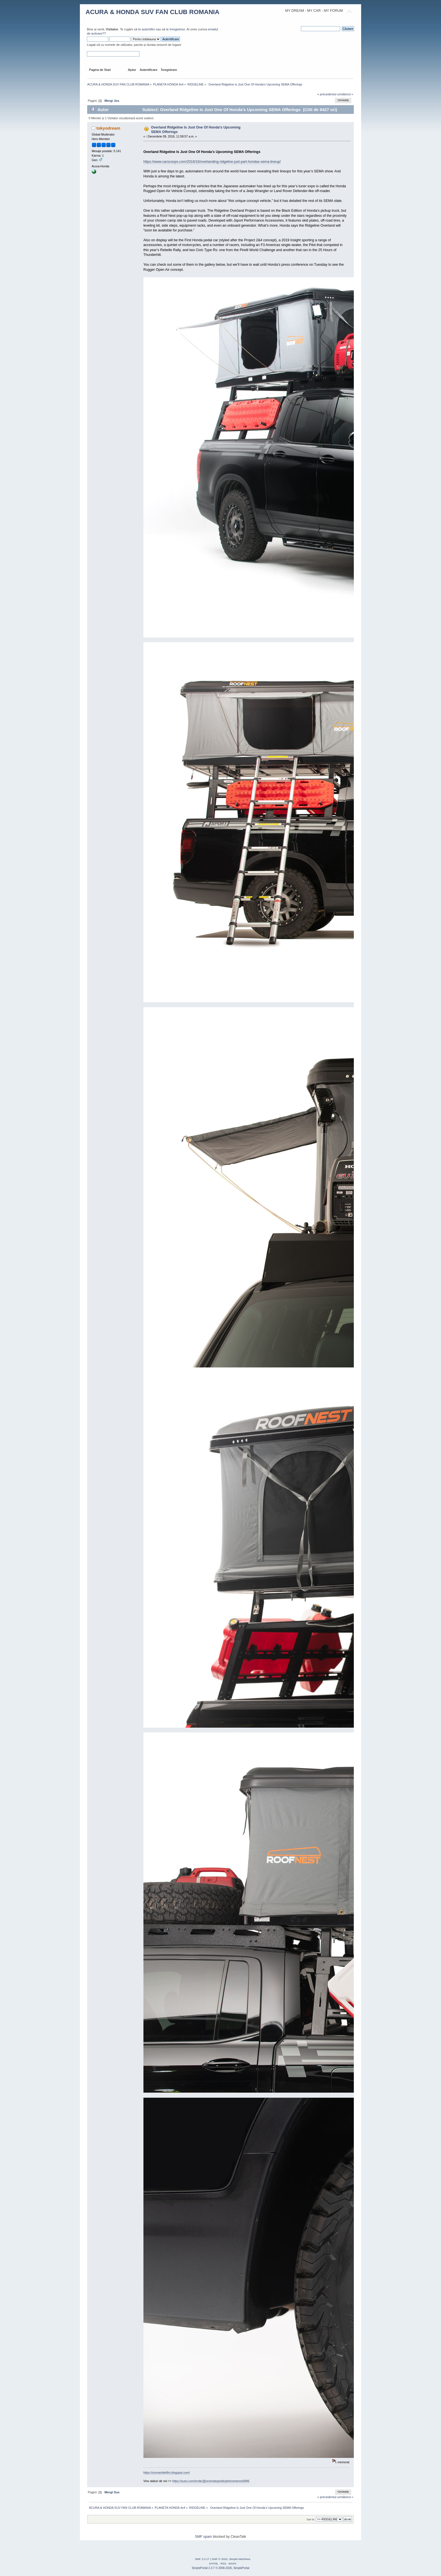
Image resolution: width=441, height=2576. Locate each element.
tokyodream (108, 128)
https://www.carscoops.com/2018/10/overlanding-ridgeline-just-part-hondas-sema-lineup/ (212, 162)
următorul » (345, 94)
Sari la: (311, 2519)
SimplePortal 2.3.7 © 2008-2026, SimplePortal (220, 2568)
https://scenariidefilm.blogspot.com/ (166, 2472)
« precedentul (326, 94)
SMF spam (203, 2537)
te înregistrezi (175, 29)
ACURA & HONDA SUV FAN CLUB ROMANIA (152, 11)
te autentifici (146, 29)
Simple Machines (239, 2559)
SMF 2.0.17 (202, 2559)
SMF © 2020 (220, 2559)
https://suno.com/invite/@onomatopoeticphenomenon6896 (210, 2481)
